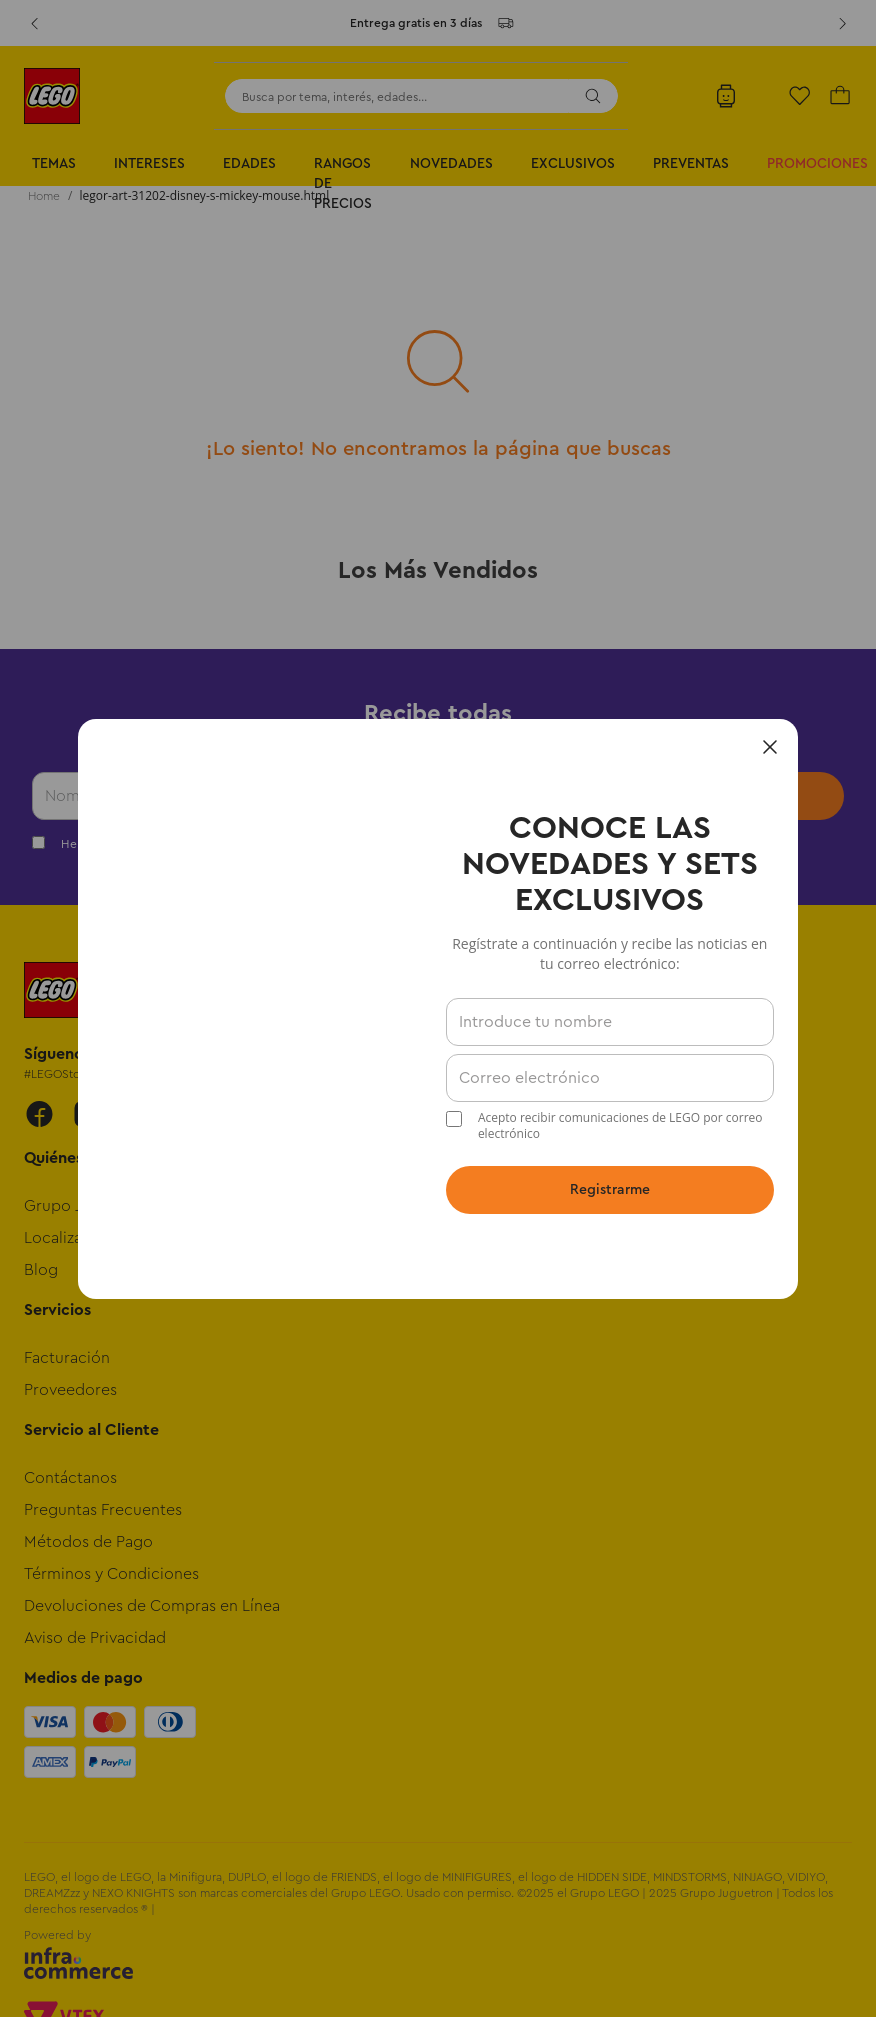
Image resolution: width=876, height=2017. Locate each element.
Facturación (67, 1358)
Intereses (149, 164)
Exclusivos (573, 164)
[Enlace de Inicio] (44, 196)
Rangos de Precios (343, 184)
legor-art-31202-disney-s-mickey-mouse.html (205, 195)
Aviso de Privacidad (95, 1638)
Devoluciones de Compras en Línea (152, 1606)
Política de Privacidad (482, 844)
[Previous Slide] (34, 23)
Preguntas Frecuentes (103, 1510)
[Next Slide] (842, 23)
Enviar (754, 796)
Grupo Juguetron (86, 1206)
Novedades (451, 164)
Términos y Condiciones (308, 844)
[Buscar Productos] (593, 96)
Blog (41, 1270)
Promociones (817, 164)
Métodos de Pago (88, 1542)
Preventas (691, 164)
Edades (249, 164)
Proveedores (70, 1390)
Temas (54, 164)
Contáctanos (70, 1478)
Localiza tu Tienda (88, 1238)
